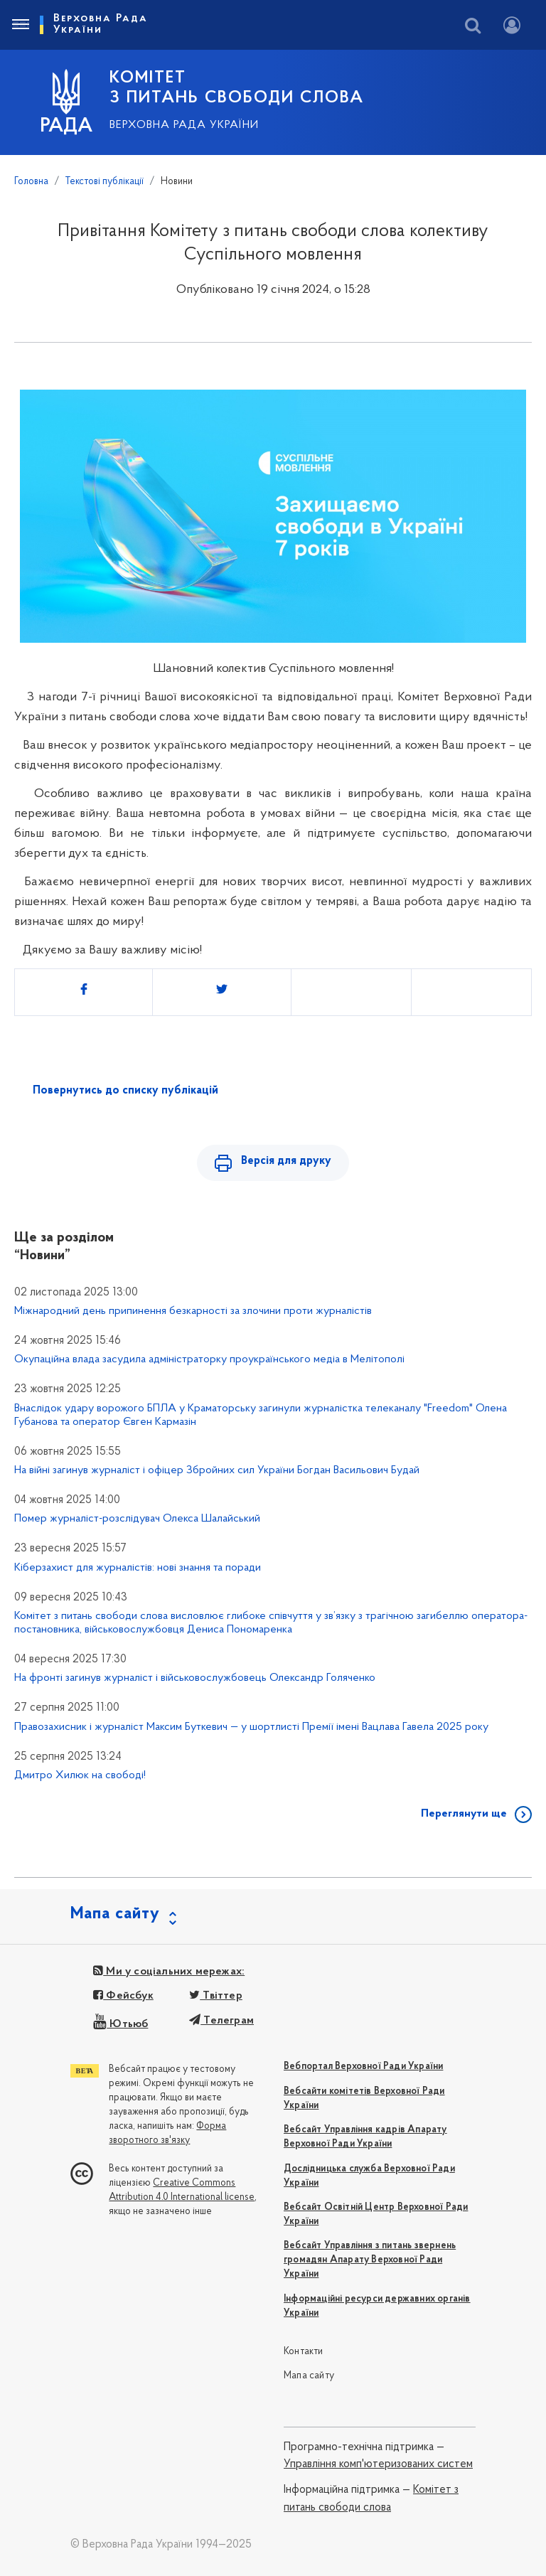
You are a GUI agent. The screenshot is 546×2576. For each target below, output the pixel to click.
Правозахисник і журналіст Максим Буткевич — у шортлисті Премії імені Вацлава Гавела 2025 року (251, 1727)
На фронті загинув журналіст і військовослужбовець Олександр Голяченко (194, 1678)
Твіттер (215, 1996)
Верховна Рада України (184, 125)
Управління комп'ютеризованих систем (378, 2464)
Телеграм (221, 2020)
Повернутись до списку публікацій (125, 1090)
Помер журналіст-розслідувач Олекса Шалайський (137, 1518)
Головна (31, 181)
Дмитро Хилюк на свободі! (80, 1775)
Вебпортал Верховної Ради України (363, 2066)
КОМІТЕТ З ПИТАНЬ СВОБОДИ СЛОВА (236, 88)
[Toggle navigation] (20, 25)
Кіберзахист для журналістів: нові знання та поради (137, 1567)
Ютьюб (120, 2024)
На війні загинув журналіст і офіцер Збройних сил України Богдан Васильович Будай (216, 1470)
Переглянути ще (464, 1813)
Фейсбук (123, 1996)
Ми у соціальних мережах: (169, 1971)
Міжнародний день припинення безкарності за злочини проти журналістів (193, 1311)
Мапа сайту (309, 2376)
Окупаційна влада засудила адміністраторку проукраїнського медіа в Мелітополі (209, 1359)
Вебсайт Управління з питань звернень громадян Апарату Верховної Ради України (370, 2260)
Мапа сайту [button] (115, 1914)
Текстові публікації (104, 181)
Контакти (303, 2351)
